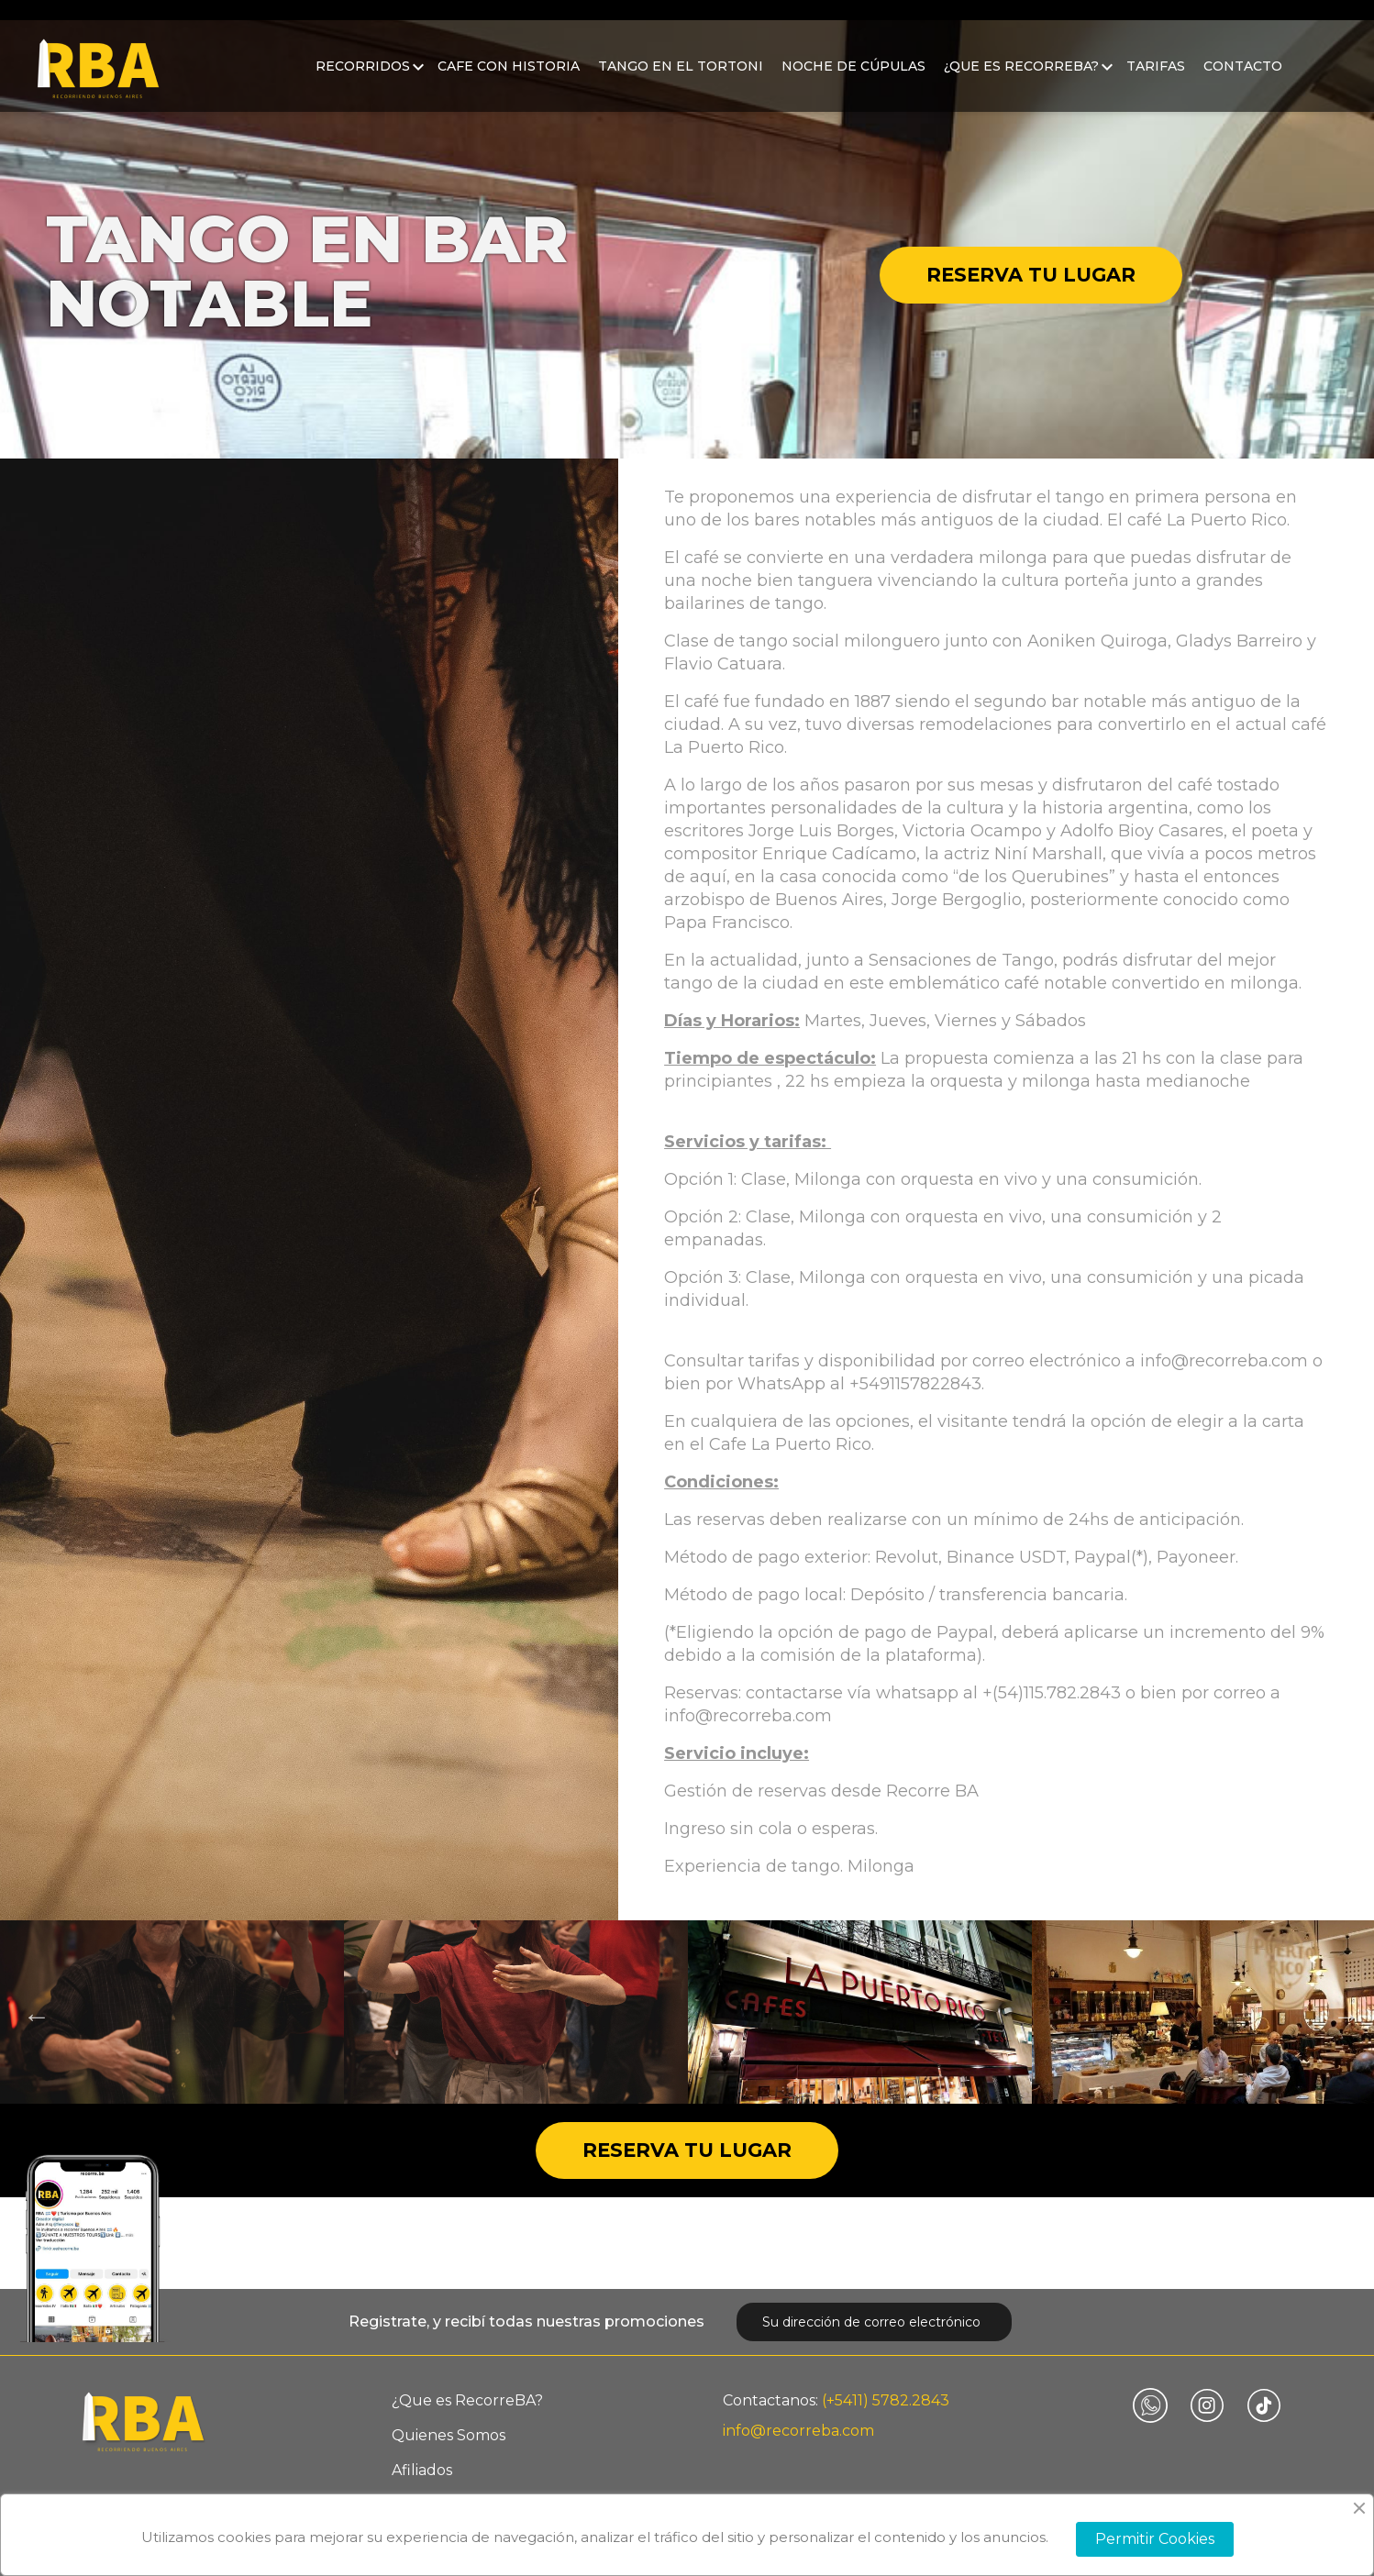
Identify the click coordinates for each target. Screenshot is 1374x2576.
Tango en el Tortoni (680, 77)
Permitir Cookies (1154, 2539)
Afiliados (422, 2470)
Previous (32, 2012)
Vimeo (1150, 2405)
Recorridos (363, 77)
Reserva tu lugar (1031, 274)
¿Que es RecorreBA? (1021, 77)
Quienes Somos (448, 2435)
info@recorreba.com (798, 2430)
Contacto (1242, 77)
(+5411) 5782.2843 (885, 2400)
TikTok (1264, 2405)
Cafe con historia (509, 77)
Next (1342, 2012)
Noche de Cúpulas (853, 77)
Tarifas (1155, 77)
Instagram (1207, 2405)
